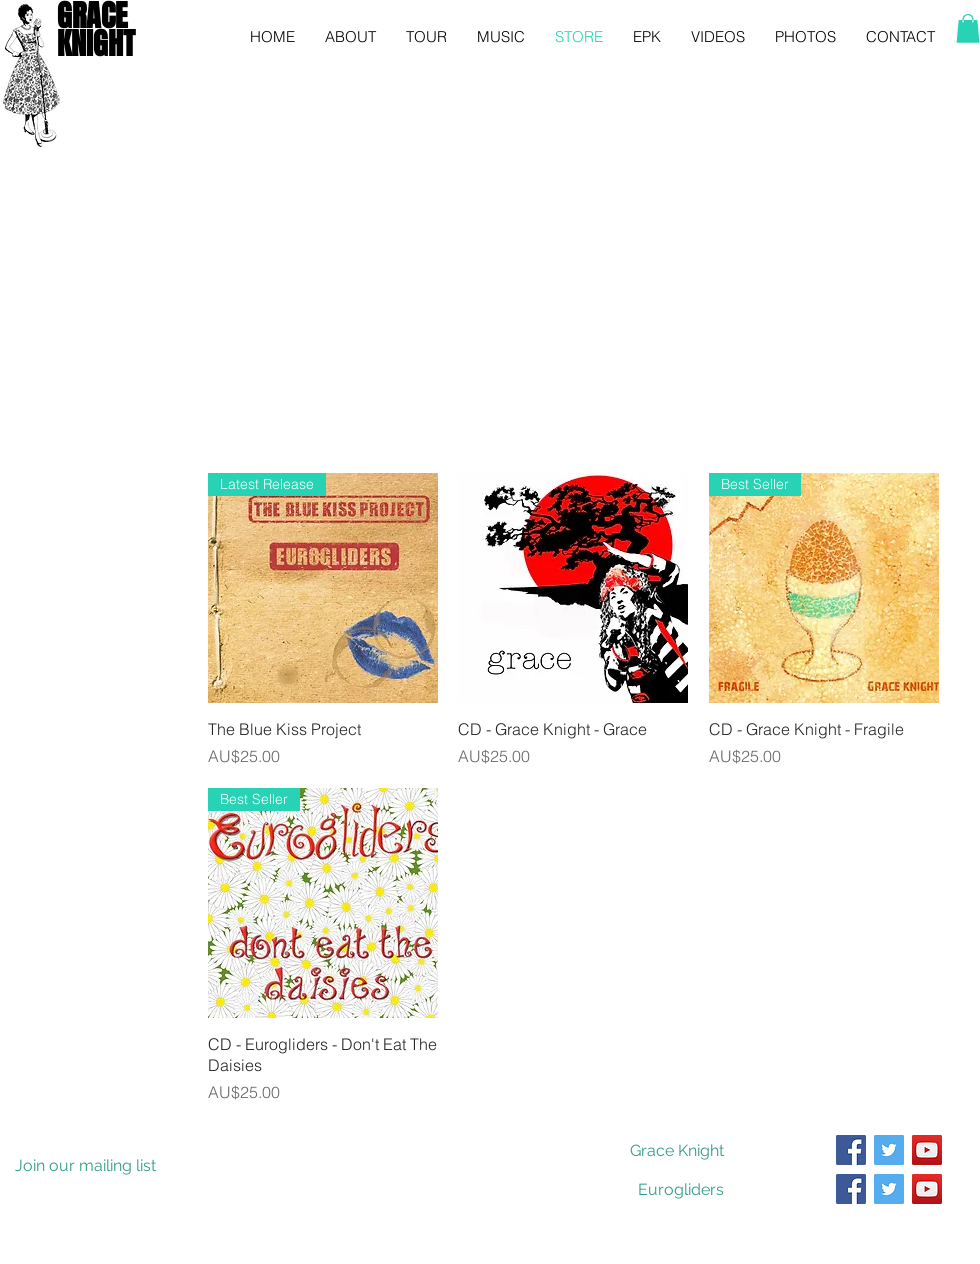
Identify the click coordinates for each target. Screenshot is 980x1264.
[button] (968, 28)
